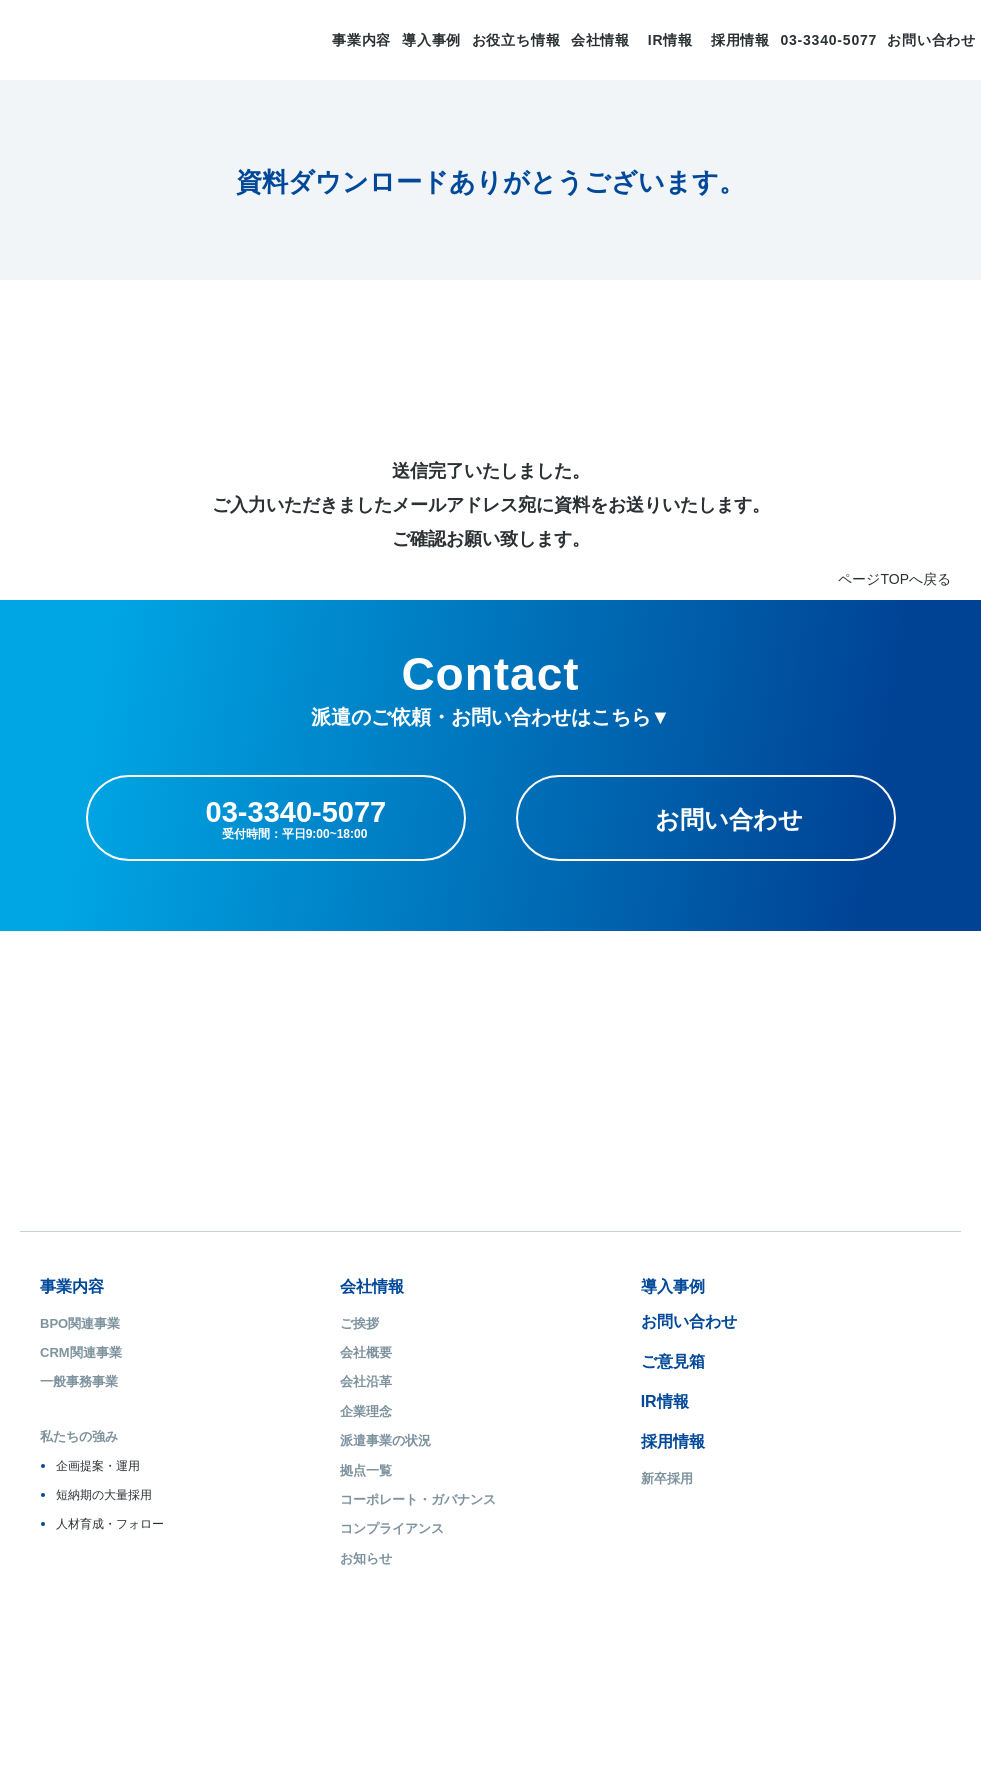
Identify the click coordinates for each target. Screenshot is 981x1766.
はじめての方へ (761, 1323)
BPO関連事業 (80, 1323)
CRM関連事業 (81, 1352)
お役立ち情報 (516, 40)
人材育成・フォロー (110, 1524)
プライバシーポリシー (197, 1662)
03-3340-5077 (828, 40)
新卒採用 (517, 1478)
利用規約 (686, 1662)
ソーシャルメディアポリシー (559, 1662)
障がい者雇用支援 (768, 1440)
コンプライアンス (317, 1528)
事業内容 (361, 40)
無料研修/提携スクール (783, 1411)
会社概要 (291, 1352)
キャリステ (756, 1488)
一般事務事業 (79, 1381)
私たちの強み (79, 1436)
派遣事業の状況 (310, 1440)
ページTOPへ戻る (894, 579)
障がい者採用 (530, 1536)
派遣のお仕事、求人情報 (804, 1286)
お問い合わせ (931, 40)
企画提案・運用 (98, 1466)
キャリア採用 (530, 1507)
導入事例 (431, 40)
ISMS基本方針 (320, 1662)
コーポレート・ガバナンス (343, 1499)
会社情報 (600, 40)
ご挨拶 (284, 1323)
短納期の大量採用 (104, 1495)
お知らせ (291, 1558)
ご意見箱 (523, 1361)
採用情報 (740, 40)
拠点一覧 (291, 1470)
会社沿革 (291, 1381)
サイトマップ (76, 1662)
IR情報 (670, 40)
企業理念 (291, 1411)
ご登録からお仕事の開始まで (800, 1352)
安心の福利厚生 (761, 1381)
